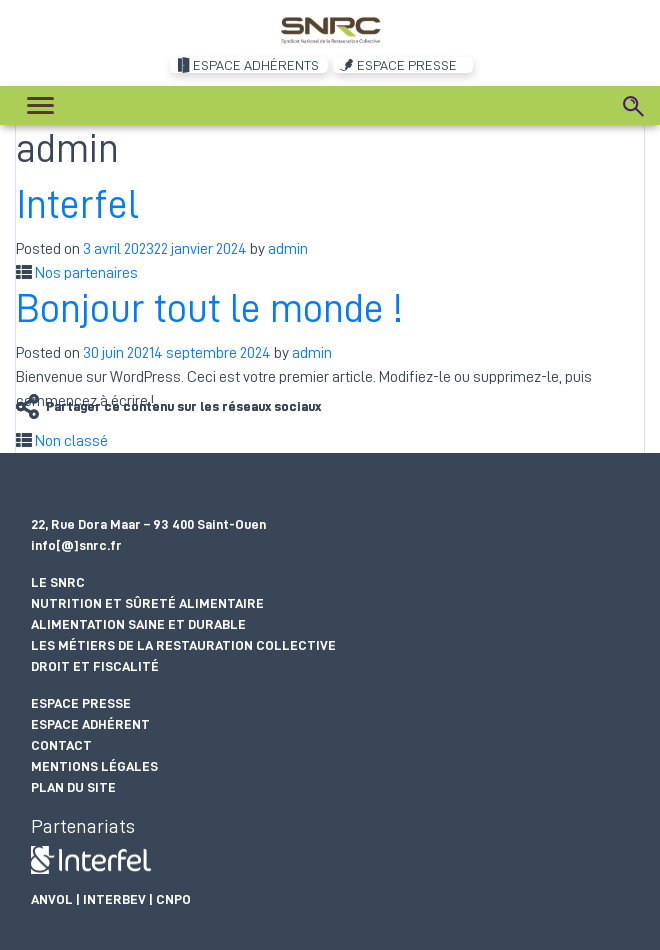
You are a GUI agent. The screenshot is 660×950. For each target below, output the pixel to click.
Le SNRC (58, 582)
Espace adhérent (90, 724)
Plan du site (73, 787)
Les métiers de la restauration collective (183, 645)
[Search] (634, 106)
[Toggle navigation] (40, 105)
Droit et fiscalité (95, 666)
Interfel (77, 205)
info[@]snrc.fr (76, 545)
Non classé (71, 441)
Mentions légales (94, 766)
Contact (61, 745)
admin (288, 249)
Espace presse (81, 703)
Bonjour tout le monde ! (209, 309)
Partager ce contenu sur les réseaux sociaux (183, 406)
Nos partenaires (86, 273)
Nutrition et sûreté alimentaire (147, 603)
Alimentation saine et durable (138, 624)
